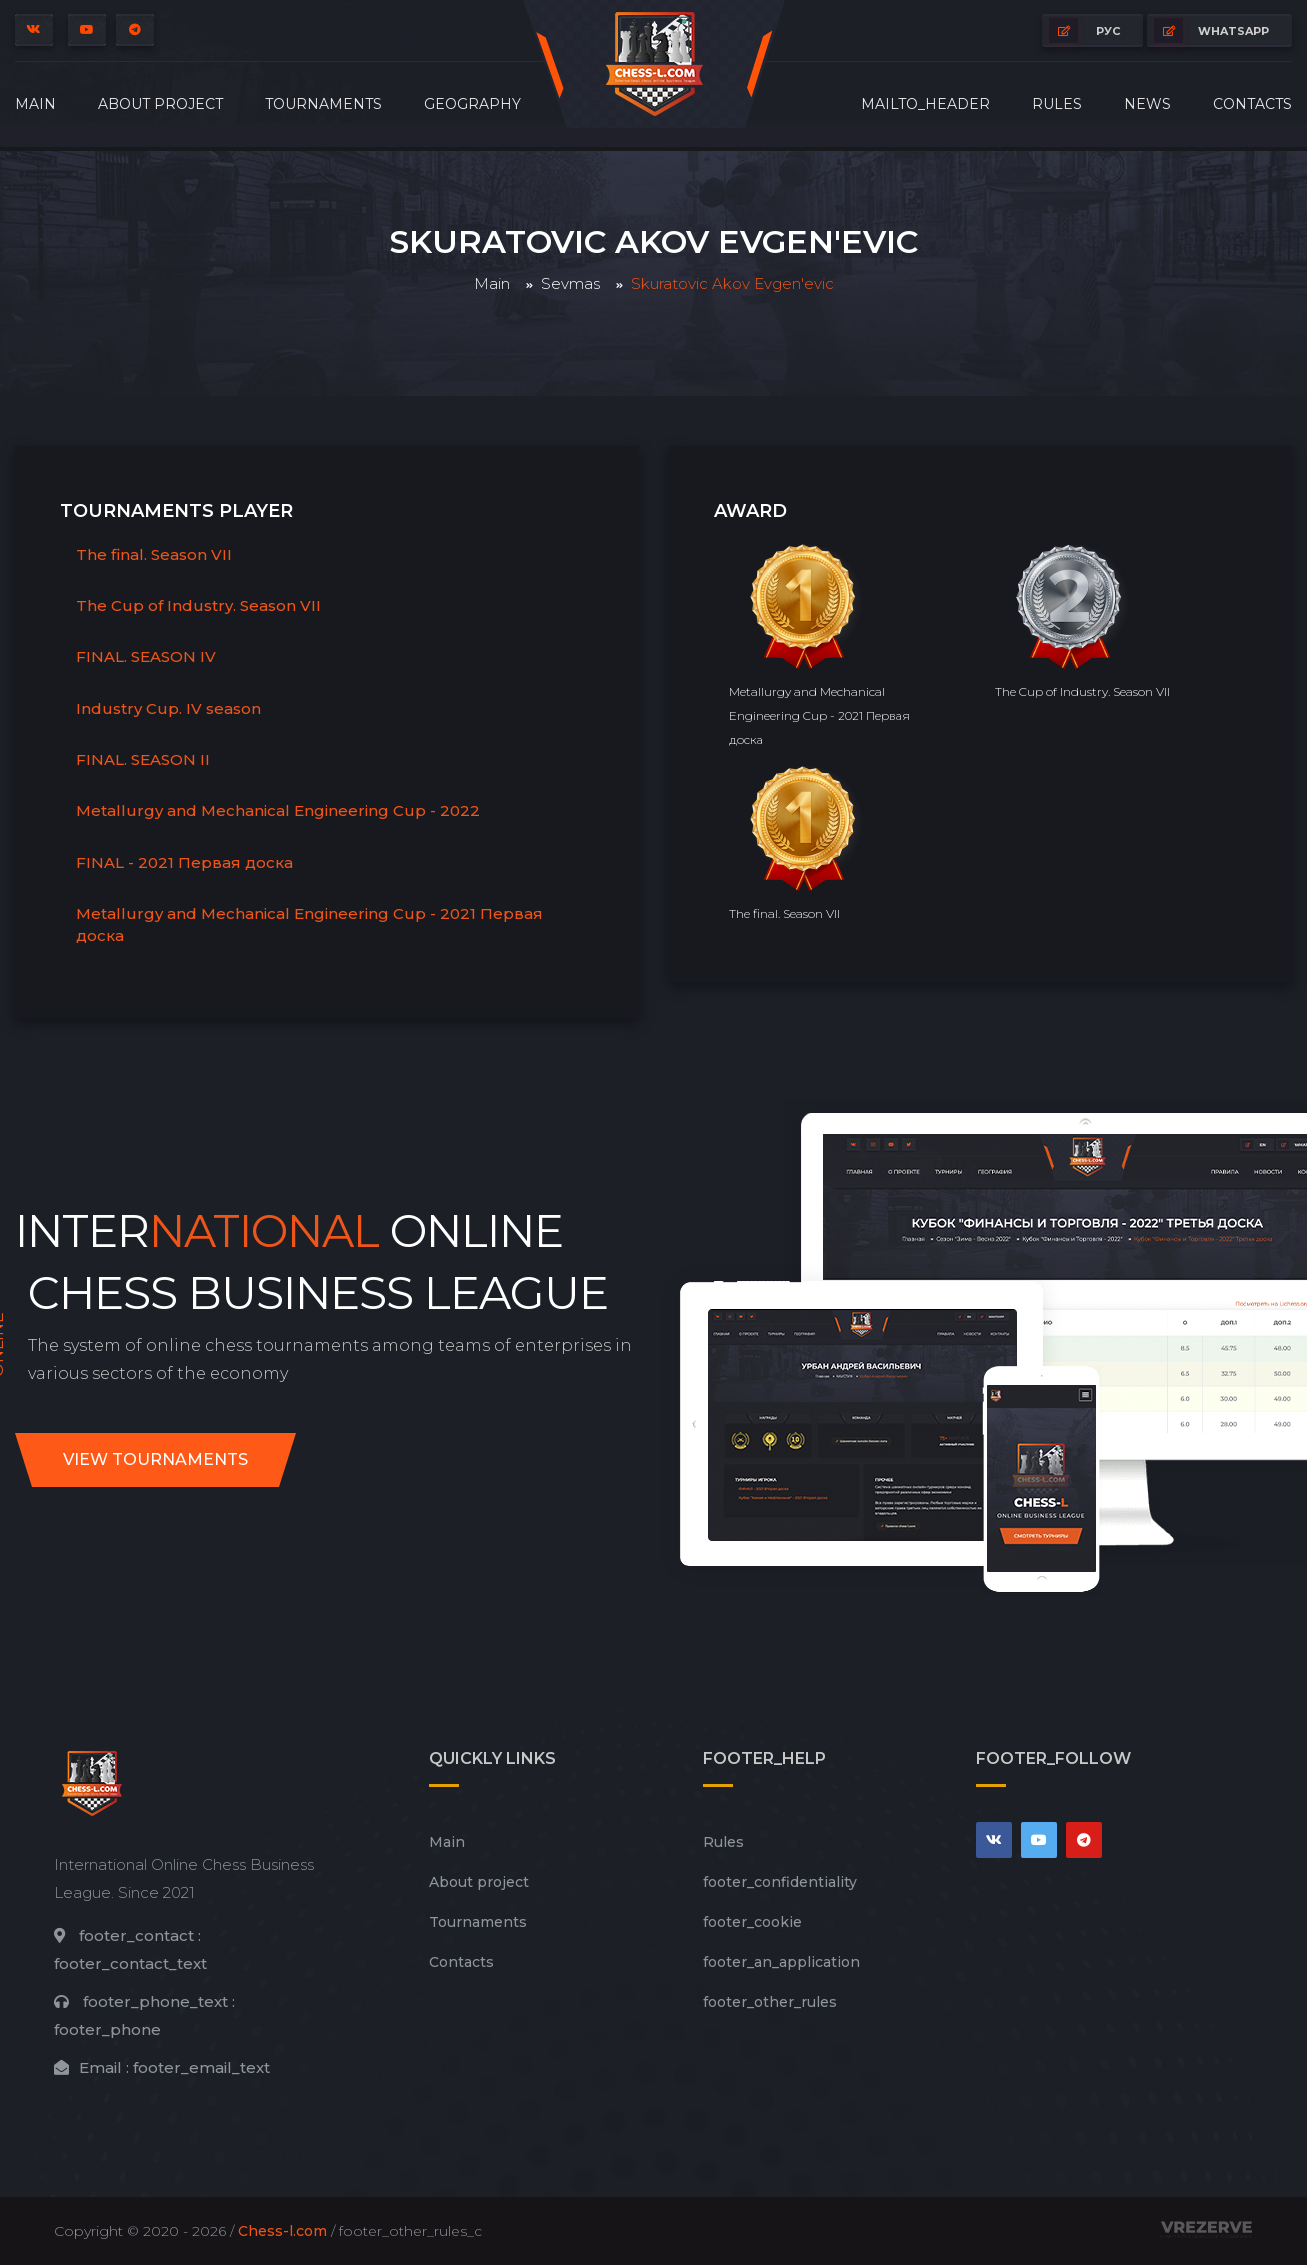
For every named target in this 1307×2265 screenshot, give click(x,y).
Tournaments (323, 104)
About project (160, 104)
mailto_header (925, 104)
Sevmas (570, 283)
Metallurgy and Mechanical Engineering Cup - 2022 (278, 810)
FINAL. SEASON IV (146, 656)
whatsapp (1211, 30)
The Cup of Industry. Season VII (198, 605)
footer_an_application (781, 1962)
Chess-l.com (282, 2231)
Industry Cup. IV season (168, 708)
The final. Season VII (154, 554)
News (1147, 104)
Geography (472, 104)
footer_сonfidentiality (780, 1882)
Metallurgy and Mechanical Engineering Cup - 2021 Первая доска (309, 925)
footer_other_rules (770, 2002)
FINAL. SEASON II (143, 759)
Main (35, 104)
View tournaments (155, 1459)
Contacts (1252, 104)
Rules (1057, 104)
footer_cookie (752, 1922)
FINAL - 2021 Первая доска (184, 862)
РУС (1084, 30)
